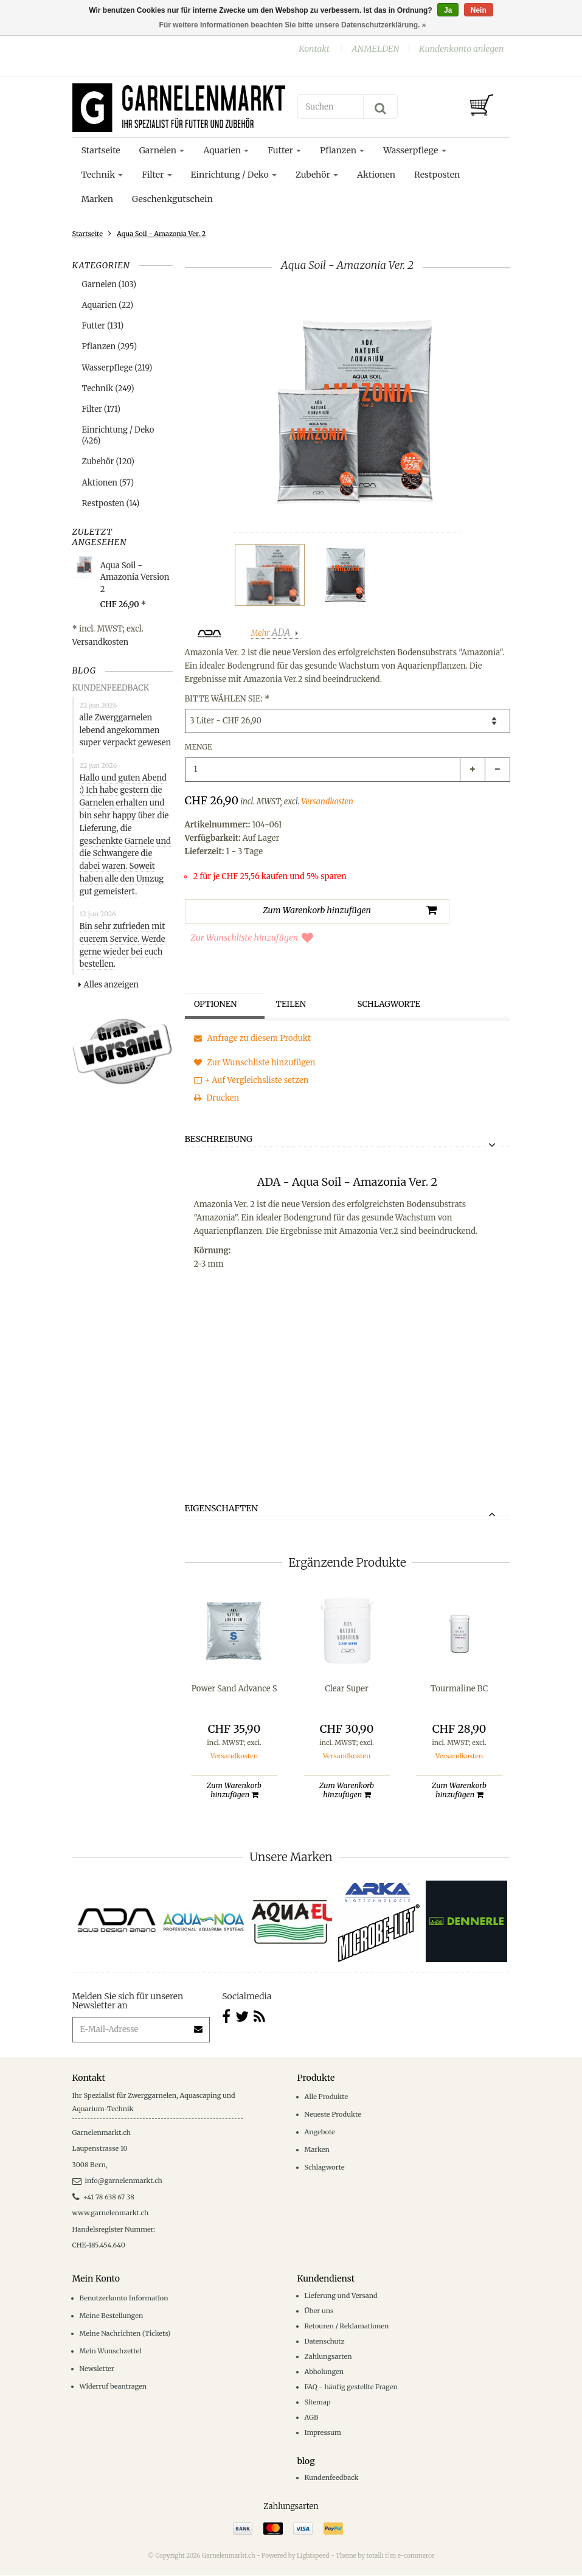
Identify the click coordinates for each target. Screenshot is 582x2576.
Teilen (294, 1005)
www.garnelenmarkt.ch (110, 2213)
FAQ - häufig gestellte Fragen (351, 2387)
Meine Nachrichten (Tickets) (125, 2334)
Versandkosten (100, 642)
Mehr (272, 633)
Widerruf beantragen (113, 2387)
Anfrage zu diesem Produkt (252, 1038)
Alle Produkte (326, 2097)
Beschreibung (219, 1139)
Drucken (217, 1098)
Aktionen (376, 174)
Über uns (319, 2311)
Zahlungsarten (328, 2357)
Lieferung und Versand (341, 2296)
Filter (156, 174)
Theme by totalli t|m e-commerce (385, 2557)
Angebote (320, 2132)
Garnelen (162, 150)
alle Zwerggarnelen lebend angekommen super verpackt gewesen (125, 730)
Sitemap (318, 2402)
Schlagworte (393, 1005)
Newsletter (97, 2369)
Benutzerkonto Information (124, 2298)
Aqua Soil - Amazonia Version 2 (135, 577)
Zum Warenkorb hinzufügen (234, 1790)
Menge (198, 746)
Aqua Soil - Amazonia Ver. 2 (161, 233)
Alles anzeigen (108, 985)
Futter (284, 150)
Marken (97, 198)
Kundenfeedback (332, 2478)
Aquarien (226, 150)
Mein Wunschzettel (111, 2351)
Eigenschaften (221, 1509)
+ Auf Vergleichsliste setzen (251, 1080)
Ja (448, 10)
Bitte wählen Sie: (227, 699)
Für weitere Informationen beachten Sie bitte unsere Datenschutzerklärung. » (292, 25)
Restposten (437, 174)
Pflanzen (342, 150)
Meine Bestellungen (112, 2316)
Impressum (323, 2433)
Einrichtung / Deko (234, 174)
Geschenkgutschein (172, 198)
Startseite (100, 150)
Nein (479, 10)
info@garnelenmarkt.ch (117, 2181)
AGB (312, 2418)
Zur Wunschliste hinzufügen (252, 937)
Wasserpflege (414, 150)
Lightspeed (313, 2557)
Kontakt (314, 48)
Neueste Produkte (333, 2115)
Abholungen (324, 2372)
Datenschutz (325, 2342)
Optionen (220, 1005)
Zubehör (317, 174)
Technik (102, 174)
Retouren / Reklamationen (347, 2326)
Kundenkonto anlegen (461, 48)
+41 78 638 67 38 (103, 2197)
